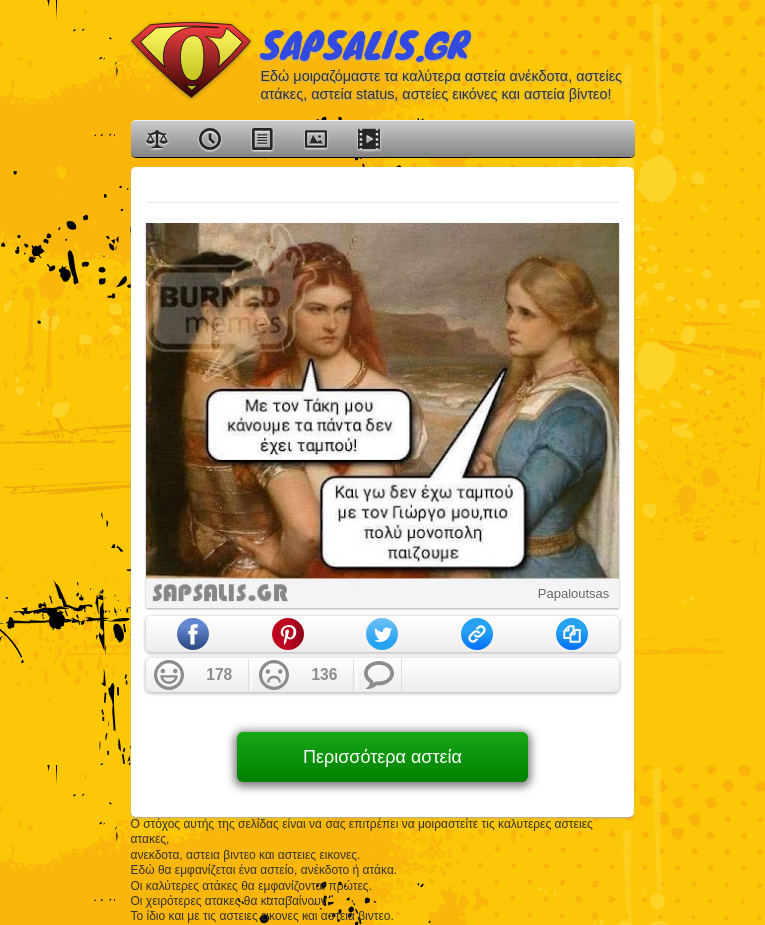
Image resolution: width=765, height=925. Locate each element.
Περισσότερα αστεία (382, 757)
